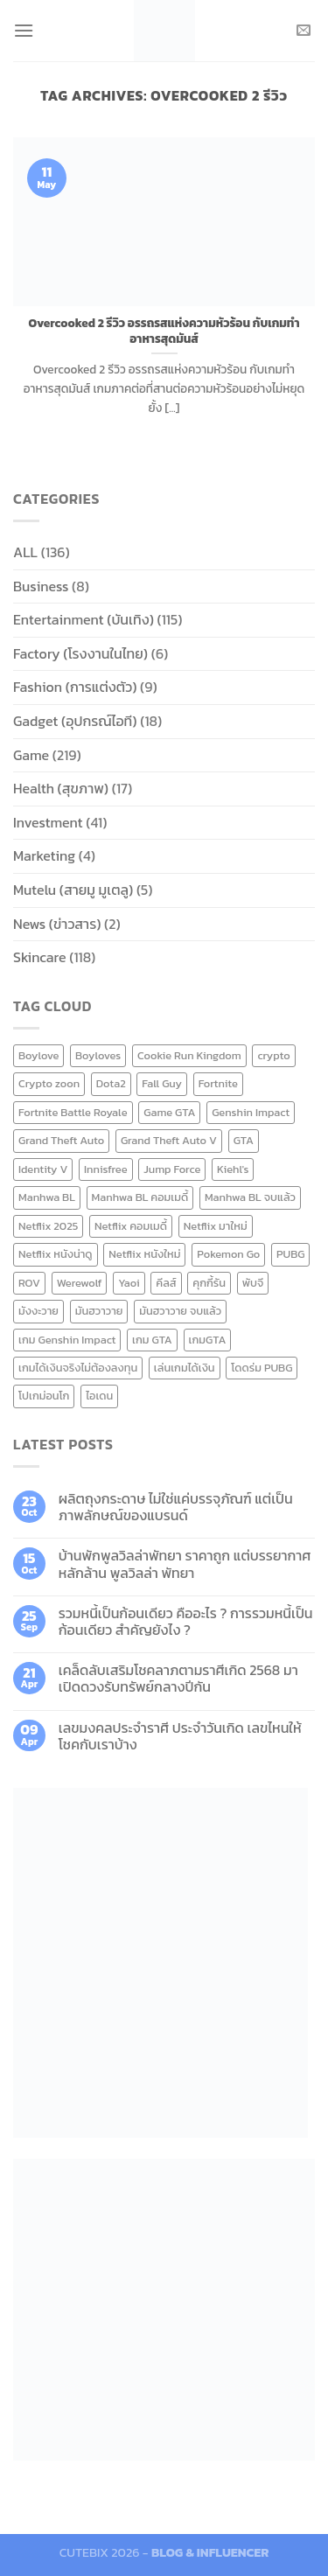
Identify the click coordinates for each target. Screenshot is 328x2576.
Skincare (39, 956)
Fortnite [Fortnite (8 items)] (218, 1083)
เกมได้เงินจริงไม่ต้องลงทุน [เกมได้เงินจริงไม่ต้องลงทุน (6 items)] (77, 1367)
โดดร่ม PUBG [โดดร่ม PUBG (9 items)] (261, 1367)
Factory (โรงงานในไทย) (80, 653)
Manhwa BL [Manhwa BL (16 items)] (46, 1197)
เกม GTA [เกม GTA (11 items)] (152, 1339)
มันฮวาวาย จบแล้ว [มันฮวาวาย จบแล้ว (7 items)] (180, 1310)
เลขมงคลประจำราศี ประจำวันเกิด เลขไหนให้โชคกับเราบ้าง (180, 1736)
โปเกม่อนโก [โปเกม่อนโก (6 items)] (43, 1395)
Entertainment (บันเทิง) (83, 619)
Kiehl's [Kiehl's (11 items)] (232, 1169)
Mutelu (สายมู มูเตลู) (73, 889)
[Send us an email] (304, 30)
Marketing (44, 855)
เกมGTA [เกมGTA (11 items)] (208, 1339)
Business (40, 586)
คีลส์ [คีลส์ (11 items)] (166, 1282)
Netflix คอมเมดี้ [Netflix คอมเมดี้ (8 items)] (130, 1226)
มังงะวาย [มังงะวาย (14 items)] (38, 1310)
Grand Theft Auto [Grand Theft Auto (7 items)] (61, 1140)
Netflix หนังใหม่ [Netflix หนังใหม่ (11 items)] (144, 1254)
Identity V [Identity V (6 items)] (42, 1169)
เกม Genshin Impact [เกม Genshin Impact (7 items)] (66, 1339)
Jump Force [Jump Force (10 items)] (171, 1169)
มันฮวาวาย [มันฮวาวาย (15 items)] (99, 1310)
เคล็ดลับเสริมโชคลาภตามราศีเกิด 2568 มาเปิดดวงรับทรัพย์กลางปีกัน (178, 1678)
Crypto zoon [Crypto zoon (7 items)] (49, 1083)
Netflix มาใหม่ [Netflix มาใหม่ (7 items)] (216, 1226)
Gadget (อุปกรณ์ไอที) (75, 720)
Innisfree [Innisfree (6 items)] (105, 1169)
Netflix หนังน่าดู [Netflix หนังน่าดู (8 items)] (55, 1254)
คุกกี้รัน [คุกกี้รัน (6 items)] (209, 1282)
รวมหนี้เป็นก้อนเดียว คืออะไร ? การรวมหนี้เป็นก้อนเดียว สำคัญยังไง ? (186, 1621)
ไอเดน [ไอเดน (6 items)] (99, 1395)
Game (31, 754)
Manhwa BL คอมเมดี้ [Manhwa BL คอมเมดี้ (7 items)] (140, 1197)
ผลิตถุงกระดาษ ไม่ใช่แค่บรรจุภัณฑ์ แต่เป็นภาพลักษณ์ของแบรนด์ (176, 1507)
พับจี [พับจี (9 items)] (253, 1282)
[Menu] (23, 30)
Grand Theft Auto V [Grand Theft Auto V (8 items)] (169, 1140)
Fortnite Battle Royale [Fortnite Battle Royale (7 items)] (73, 1112)
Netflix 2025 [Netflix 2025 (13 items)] (48, 1226)
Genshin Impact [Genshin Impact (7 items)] (251, 1112)
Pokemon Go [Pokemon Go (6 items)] (228, 1254)
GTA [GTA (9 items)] (244, 1140)
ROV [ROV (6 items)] (29, 1282)
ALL (25, 551)
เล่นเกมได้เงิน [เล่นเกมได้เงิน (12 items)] (184, 1367)
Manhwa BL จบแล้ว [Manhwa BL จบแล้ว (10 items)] (250, 1197)
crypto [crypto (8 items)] (273, 1055)
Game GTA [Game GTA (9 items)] (169, 1112)
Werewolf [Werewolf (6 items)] (79, 1282)
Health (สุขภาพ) (60, 788)
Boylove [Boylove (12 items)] (38, 1055)
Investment (48, 822)
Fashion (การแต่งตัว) (74, 686)
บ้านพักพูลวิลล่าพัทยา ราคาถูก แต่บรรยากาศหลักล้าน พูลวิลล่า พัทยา (185, 1564)
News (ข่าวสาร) (57, 923)
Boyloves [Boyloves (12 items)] (98, 1055)
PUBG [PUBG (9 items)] (290, 1254)
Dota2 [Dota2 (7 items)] (111, 1083)
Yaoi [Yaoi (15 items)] (129, 1282)
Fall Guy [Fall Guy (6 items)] (162, 1083)
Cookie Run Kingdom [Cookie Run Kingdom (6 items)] (189, 1055)
